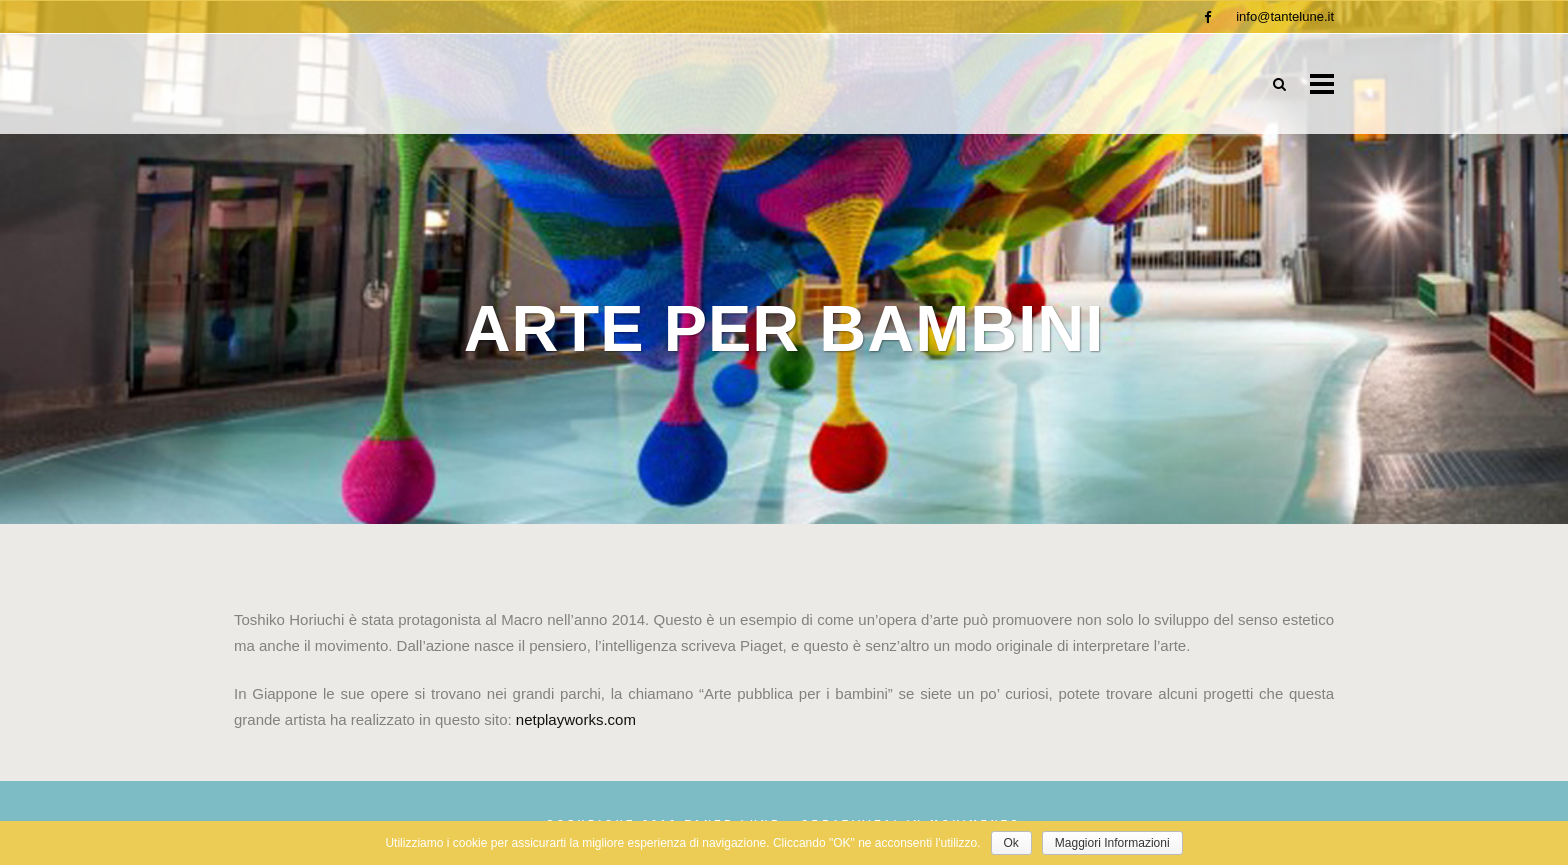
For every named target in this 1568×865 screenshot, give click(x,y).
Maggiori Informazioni (1112, 843)
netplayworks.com (576, 719)
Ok (1011, 843)
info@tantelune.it (1285, 16)
